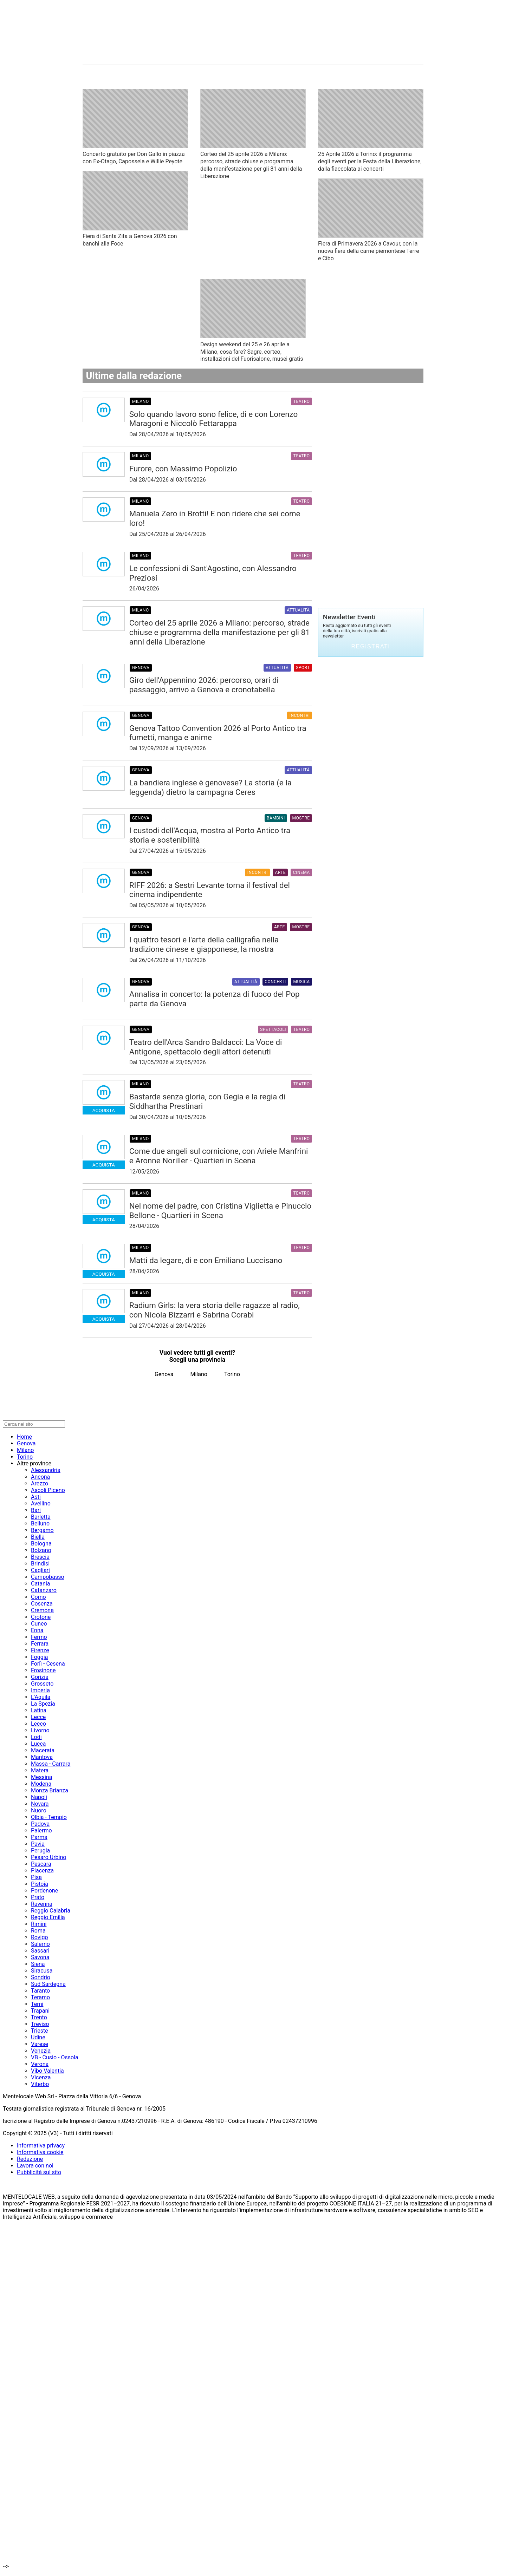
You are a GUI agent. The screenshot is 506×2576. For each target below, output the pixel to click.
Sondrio (40, 1977)
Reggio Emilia (48, 1917)
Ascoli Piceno (48, 1490)
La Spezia (43, 1703)
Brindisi (40, 1563)
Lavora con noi (35, 2165)
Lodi (36, 1737)
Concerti (275, 981)
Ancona (40, 1476)
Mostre (301, 818)
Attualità (298, 610)
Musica (301, 981)
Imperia (40, 1690)
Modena (41, 1783)
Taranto (40, 1990)
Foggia (39, 1657)
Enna (37, 1630)
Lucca (38, 1743)
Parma (39, 1837)
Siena (38, 1964)
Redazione (30, 2159)
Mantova (42, 1757)
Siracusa (41, 1970)
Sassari (40, 1950)
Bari (36, 1510)
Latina (38, 1710)
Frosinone (43, 1670)
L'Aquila (40, 1697)
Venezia (41, 2050)
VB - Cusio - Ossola (54, 2057)
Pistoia (39, 1884)
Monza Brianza (49, 1790)
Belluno (40, 1523)
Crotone (41, 1617)
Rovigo (39, 1937)
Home (24, 1436)
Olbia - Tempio (49, 1817)
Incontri (300, 715)
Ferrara (39, 1643)
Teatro (301, 401)
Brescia (40, 1557)
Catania (40, 1583)
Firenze (40, 1650)
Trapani (40, 2010)
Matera (39, 1770)
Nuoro (38, 1810)
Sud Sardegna (48, 1984)
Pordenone (44, 1890)
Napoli (39, 1797)
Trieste (39, 2030)
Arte (280, 872)
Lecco (38, 1723)
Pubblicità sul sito (39, 2172)
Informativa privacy (41, 2145)
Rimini (38, 1924)
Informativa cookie (40, 2152)
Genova (141, 667)
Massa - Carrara (50, 1763)
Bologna (41, 1543)
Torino (232, 1374)
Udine (38, 2037)
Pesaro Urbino (48, 1857)
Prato (37, 1897)
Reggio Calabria (50, 1910)
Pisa (36, 1877)
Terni (37, 2004)
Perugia (40, 1850)
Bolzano (41, 1550)
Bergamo (42, 1530)
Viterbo (40, 2084)
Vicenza (41, 2077)
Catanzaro (44, 1590)
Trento (39, 2017)
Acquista (103, 1110)
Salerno (40, 1944)
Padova (40, 1823)
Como (38, 1597)
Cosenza (42, 1603)
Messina (41, 1777)
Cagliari (40, 1570)
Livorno (40, 1730)
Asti (36, 1496)
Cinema (301, 872)
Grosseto (42, 1683)
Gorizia (39, 1677)
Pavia (38, 1844)
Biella (38, 1537)
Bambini (276, 818)
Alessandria (45, 1470)
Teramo (40, 1997)
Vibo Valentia (47, 2070)
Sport (303, 667)
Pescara (41, 1864)
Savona (40, 1957)
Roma (38, 1930)
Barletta (41, 1516)
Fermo (39, 1637)
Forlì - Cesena (48, 1663)
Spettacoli (273, 1029)
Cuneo (39, 1623)
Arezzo (39, 1483)
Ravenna (41, 1904)
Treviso (40, 2024)
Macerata (42, 1750)
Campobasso (47, 1577)
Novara (40, 1803)
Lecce (38, 1717)
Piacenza (42, 1870)
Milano (140, 401)
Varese (39, 2044)
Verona (39, 2064)
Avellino (41, 1503)
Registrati (370, 646)
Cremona (42, 1610)
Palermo (41, 1830)
